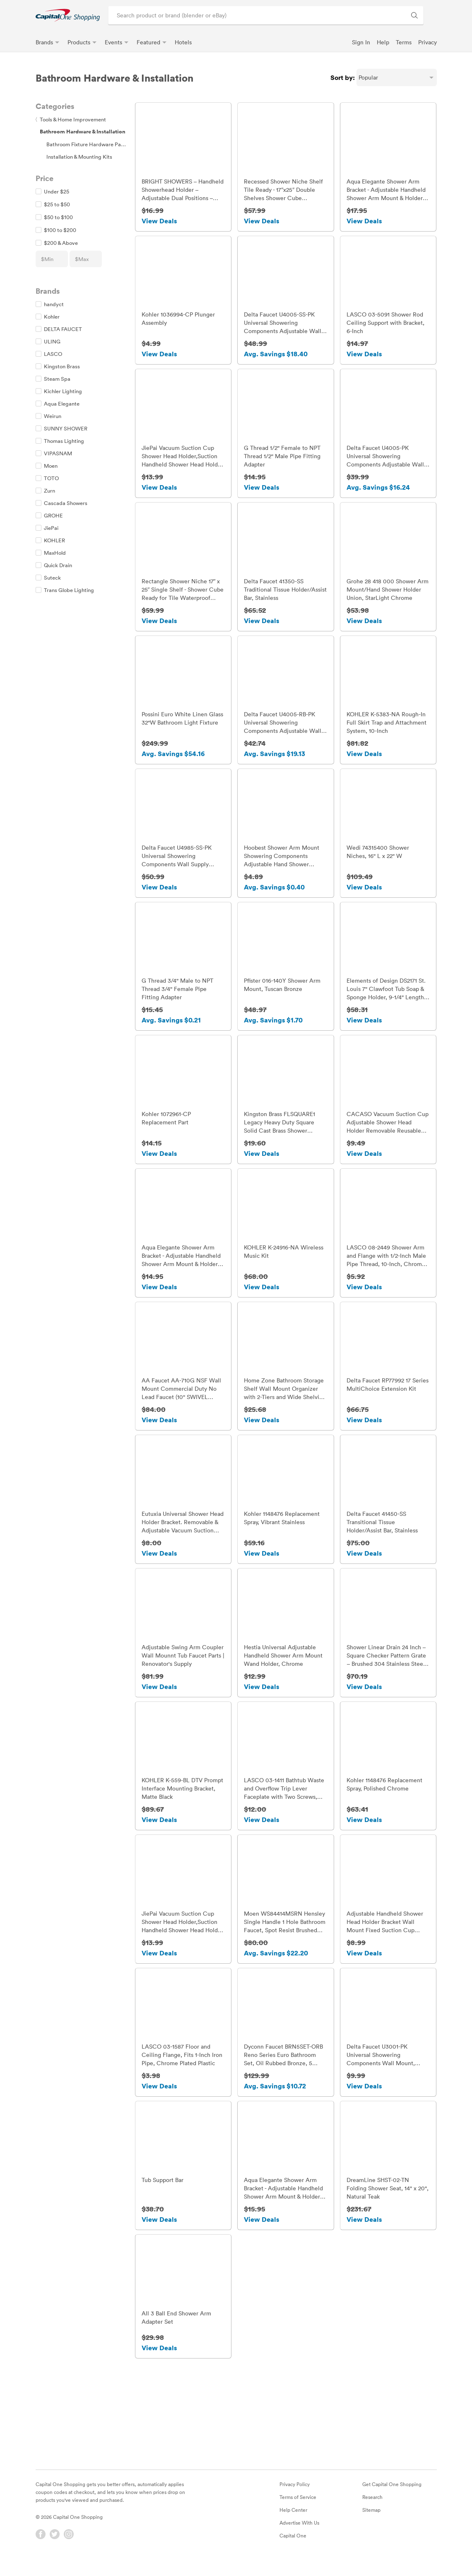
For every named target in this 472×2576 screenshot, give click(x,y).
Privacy (427, 42)
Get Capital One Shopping (391, 2500)
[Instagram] (69, 2550)
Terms (404, 42)
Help (383, 42)
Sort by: (342, 77)
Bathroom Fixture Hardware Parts (87, 144)
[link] (68, 15)
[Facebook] (41, 2550)
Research (372, 2512)
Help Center (293, 2525)
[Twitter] (55, 2550)
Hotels (183, 42)
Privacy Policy (294, 2500)
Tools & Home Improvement (71, 119)
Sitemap (371, 2525)
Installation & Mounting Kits (79, 156)
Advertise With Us (299, 2538)
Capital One (292, 2551)
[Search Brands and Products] (414, 15)
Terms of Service (297, 2512)
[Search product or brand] (266, 15)
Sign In (361, 42)
